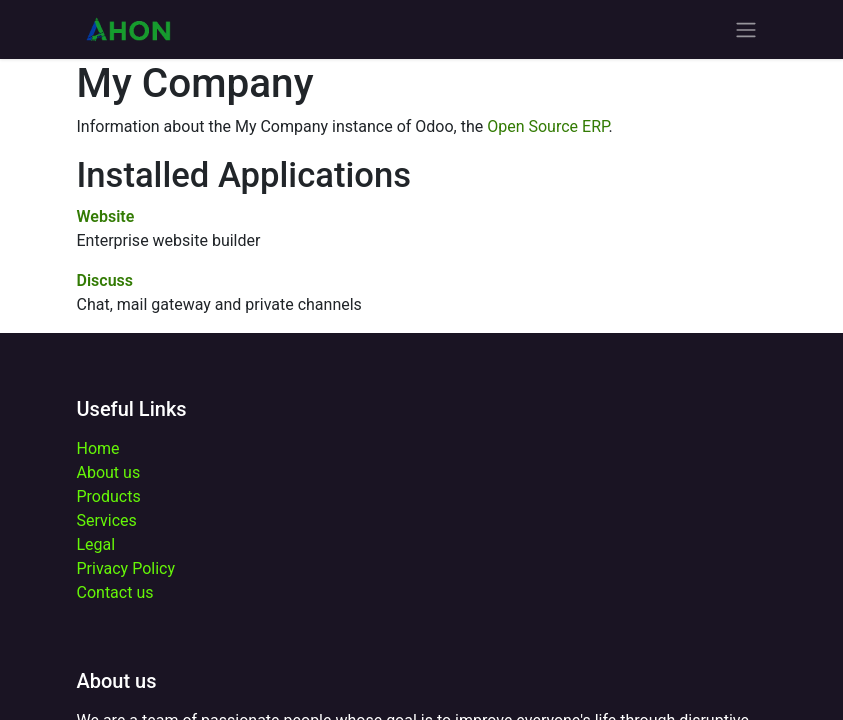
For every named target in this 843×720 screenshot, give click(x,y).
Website (106, 216)
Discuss (105, 280)
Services (107, 520)
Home (98, 448)
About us (109, 472)
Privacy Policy (126, 568)
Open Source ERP (547, 126)
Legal (96, 544)
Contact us (115, 592)
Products (109, 496)
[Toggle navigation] (746, 29)
